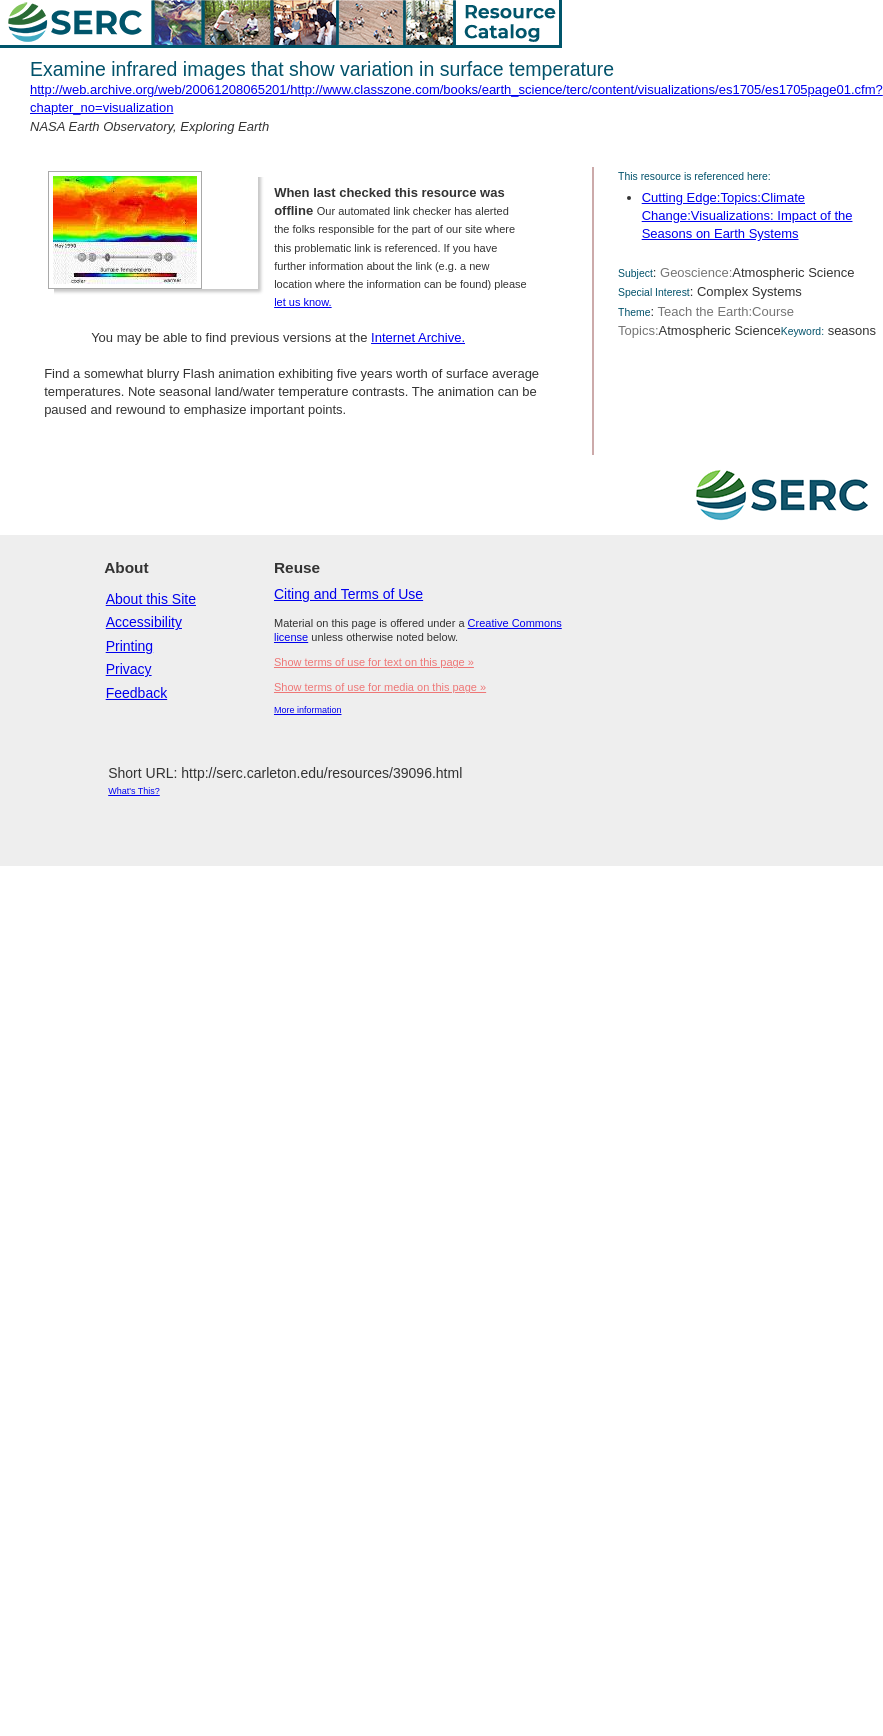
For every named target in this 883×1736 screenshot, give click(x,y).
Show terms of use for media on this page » (380, 687)
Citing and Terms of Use (348, 594)
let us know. (302, 302)
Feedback (136, 693)
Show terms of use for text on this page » (374, 662)
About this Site (151, 599)
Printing (129, 646)
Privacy (129, 669)
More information (308, 710)
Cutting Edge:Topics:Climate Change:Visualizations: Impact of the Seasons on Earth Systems (747, 215)
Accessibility (144, 622)
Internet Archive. (418, 337)
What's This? (134, 791)
